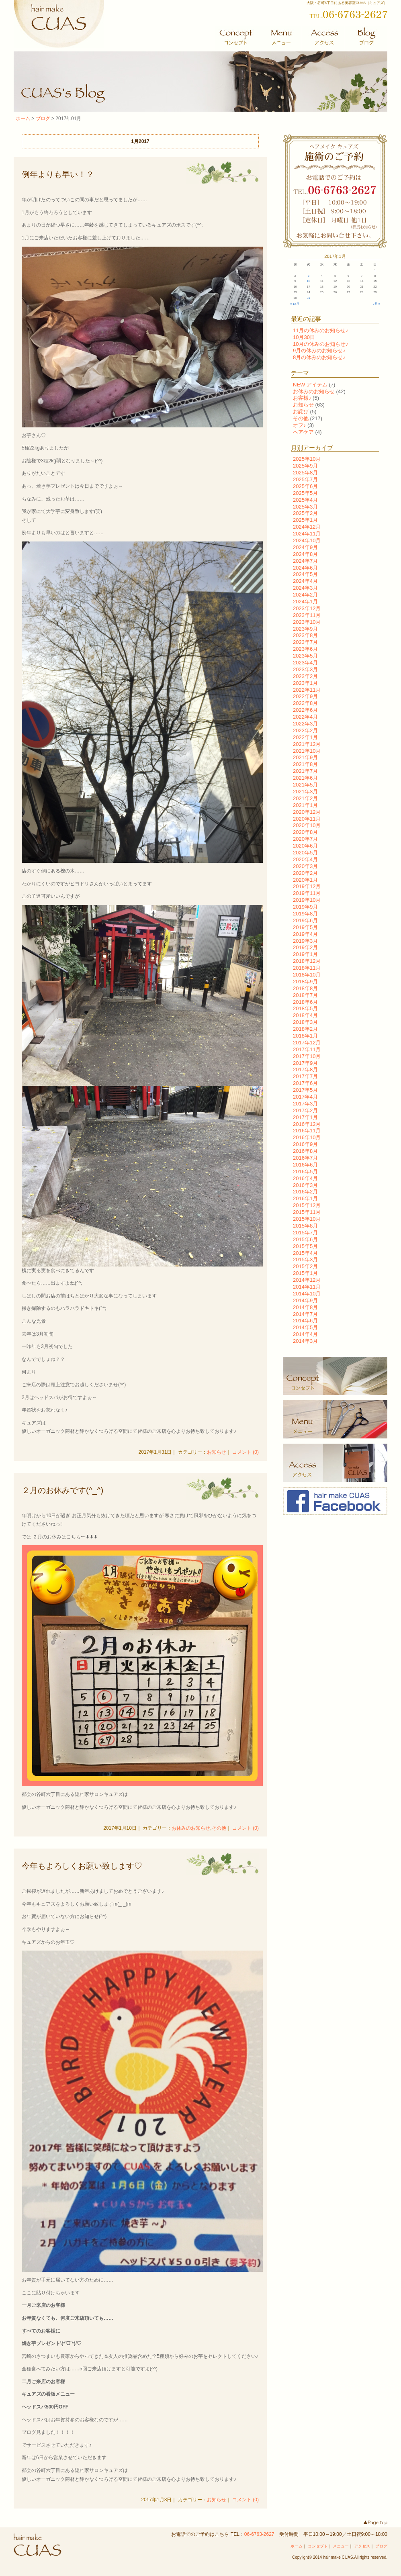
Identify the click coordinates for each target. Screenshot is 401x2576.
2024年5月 (305, 574)
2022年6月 (305, 710)
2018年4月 (305, 1015)
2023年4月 (305, 663)
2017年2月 (305, 1110)
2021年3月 (305, 792)
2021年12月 (307, 744)
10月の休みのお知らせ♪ (320, 344)
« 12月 (294, 304)
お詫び (301, 412)
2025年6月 (305, 486)
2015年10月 (307, 1219)
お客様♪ (302, 398)
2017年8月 (305, 1069)
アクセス (362, 2546)
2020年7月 (305, 839)
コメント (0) (245, 1452)
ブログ (43, 118)
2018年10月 (307, 975)
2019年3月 (305, 941)
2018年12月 (307, 961)
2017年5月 (305, 1090)
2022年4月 (305, 717)
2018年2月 (305, 1029)
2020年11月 (307, 819)
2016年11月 (307, 1131)
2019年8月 (305, 914)
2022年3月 (305, 724)
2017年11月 (307, 1049)
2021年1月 (305, 805)
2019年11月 (307, 893)
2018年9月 (305, 982)
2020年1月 (305, 880)
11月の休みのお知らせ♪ (320, 330)
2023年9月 (305, 629)
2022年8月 (305, 703)
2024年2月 (305, 595)
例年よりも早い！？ (58, 174)
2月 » (376, 304)
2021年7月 (305, 771)
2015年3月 (305, 1259)
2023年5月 (305, 656)
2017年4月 (305, 1097)
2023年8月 (305, 635)
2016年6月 (305, 1165)
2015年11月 (307, 1212)
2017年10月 (307, 1056)
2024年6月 (305, 568)
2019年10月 (307, 900)
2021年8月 (305, 764)
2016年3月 (305, 1185)
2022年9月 (305, 696)
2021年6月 (305, 778)
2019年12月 (307, 886)
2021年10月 (307, 751)
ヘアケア (303, 432)
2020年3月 (305, 866)
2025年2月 (305, 513)
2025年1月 (305, 520)
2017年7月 (305, 1076)
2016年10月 (307, 1137)
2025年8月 (305, 473)
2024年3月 (305, 588)
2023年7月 (305, 642)
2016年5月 (305, 1171)
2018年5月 (305, 1008)
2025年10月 (307, 459)
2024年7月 (305, 561)
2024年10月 (307, 540)
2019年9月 (305, 907)
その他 (219, 1828)
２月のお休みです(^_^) (62, 1490)
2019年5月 (305, 927)
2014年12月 (307, 1280)
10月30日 (304, 337)
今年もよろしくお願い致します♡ (82, 1865)
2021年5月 (305, 785)
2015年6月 (305, 1239)
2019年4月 (305, 934)
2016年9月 (305, 1144)
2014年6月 (305, 1321)
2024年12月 (307, 527)
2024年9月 (305, 547)
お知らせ (216, 1452)
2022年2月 (305, 730)
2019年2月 (305, 947)
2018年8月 (305, 988)
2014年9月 (305, 1300)
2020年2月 (305, 873)
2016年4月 (305, 1178)
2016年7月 (305, 1158)
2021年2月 (305, 798)
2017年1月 (305, 1117)
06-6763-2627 (259, 2534)
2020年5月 (305, 853)
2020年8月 (305, 832)
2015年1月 (305, 1273)
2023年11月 (307, 615)
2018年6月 (305, 1002)
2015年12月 (307, 1205)
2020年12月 (307, 812)
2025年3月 (305, 507)
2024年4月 (305, 581)
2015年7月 (305, 1233)
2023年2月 (305, 676)
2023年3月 (305, 669)
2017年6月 (305, 1083)
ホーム (23, 118)
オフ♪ (299, 425)
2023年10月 (307, 622)
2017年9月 (305, 1063)
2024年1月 (305, 602)
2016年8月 (305, 1151)
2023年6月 (305, 649)
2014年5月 (305, 1327)
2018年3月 (305, 1022)
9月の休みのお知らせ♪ (319, 350)
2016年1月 (305, 1198)
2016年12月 (307, 1124)
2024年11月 (307, 534)
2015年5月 (305, 1246)
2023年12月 (307, 608)
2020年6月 (305, 846)
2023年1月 (305, 683)
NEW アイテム (310, 385)
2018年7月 (305, 995)
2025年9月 (305, 466)
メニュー (341, 2546)
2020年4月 (305, 859)
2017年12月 (307, 1043)
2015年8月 (305, 1226)
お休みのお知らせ (191, 1828)
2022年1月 (305, 737)
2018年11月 (307, 968)
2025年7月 (305, 479)
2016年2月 (305, 1192)
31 (308, 298)
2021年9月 (305, 757)
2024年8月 (305, 554)
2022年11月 (307, 690)
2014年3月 (305, 1341)
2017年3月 (305, 1104)
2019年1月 (305, 954)
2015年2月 (305, 1266)
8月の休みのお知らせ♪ (319, 357)
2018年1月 (305, 1036)
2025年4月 (305, 500)
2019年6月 (305, 920)
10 (308, 281)
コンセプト (318, 2546)
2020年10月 (307, 825)
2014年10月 (307, 1294)
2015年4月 (305, 1253)
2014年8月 (305, 1307)
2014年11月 (307, 1287)
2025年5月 (305, 493)
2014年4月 (305, 1334)
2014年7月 (305, 1314)
